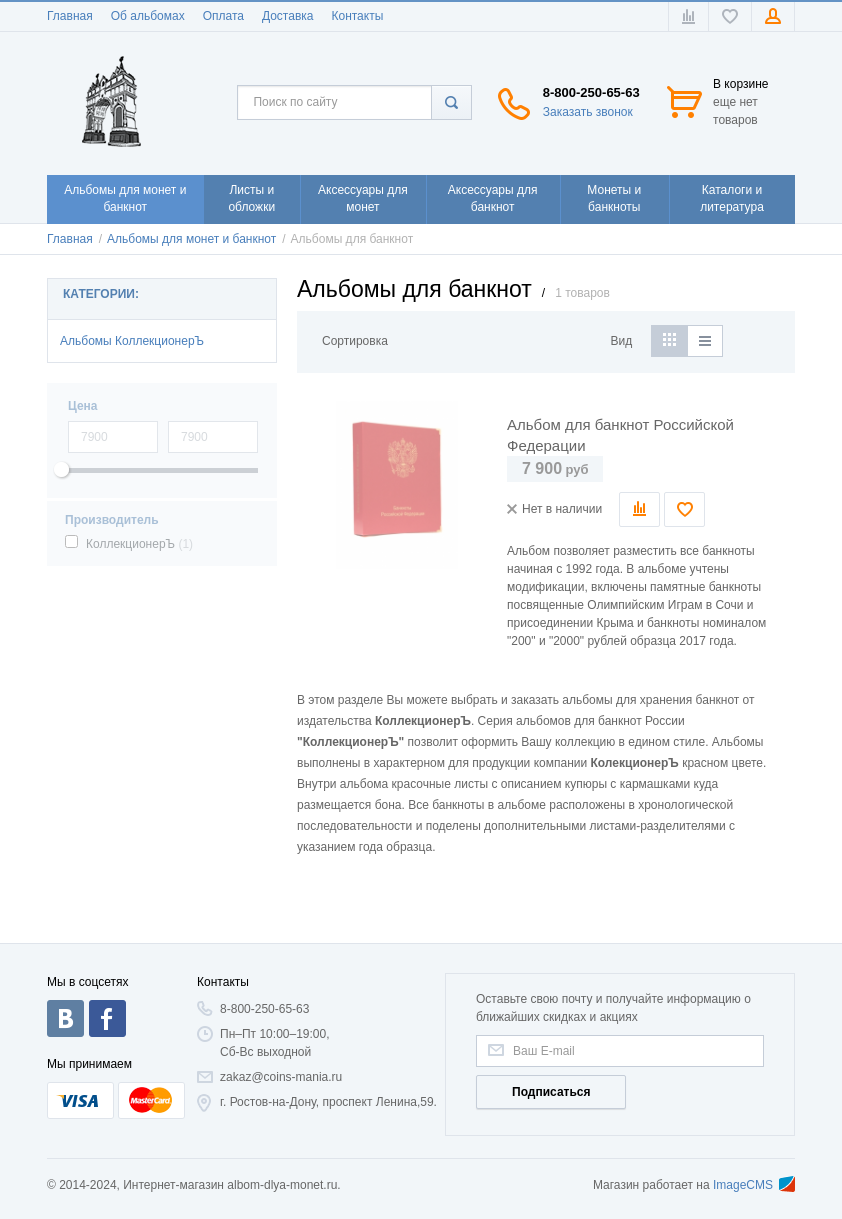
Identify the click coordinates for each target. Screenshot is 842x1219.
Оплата (223, 16)
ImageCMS (754, 1185)
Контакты (357, 16)
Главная (70, 16)
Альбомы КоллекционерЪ (132, 341)
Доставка (288, 16)
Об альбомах (148, 16)
